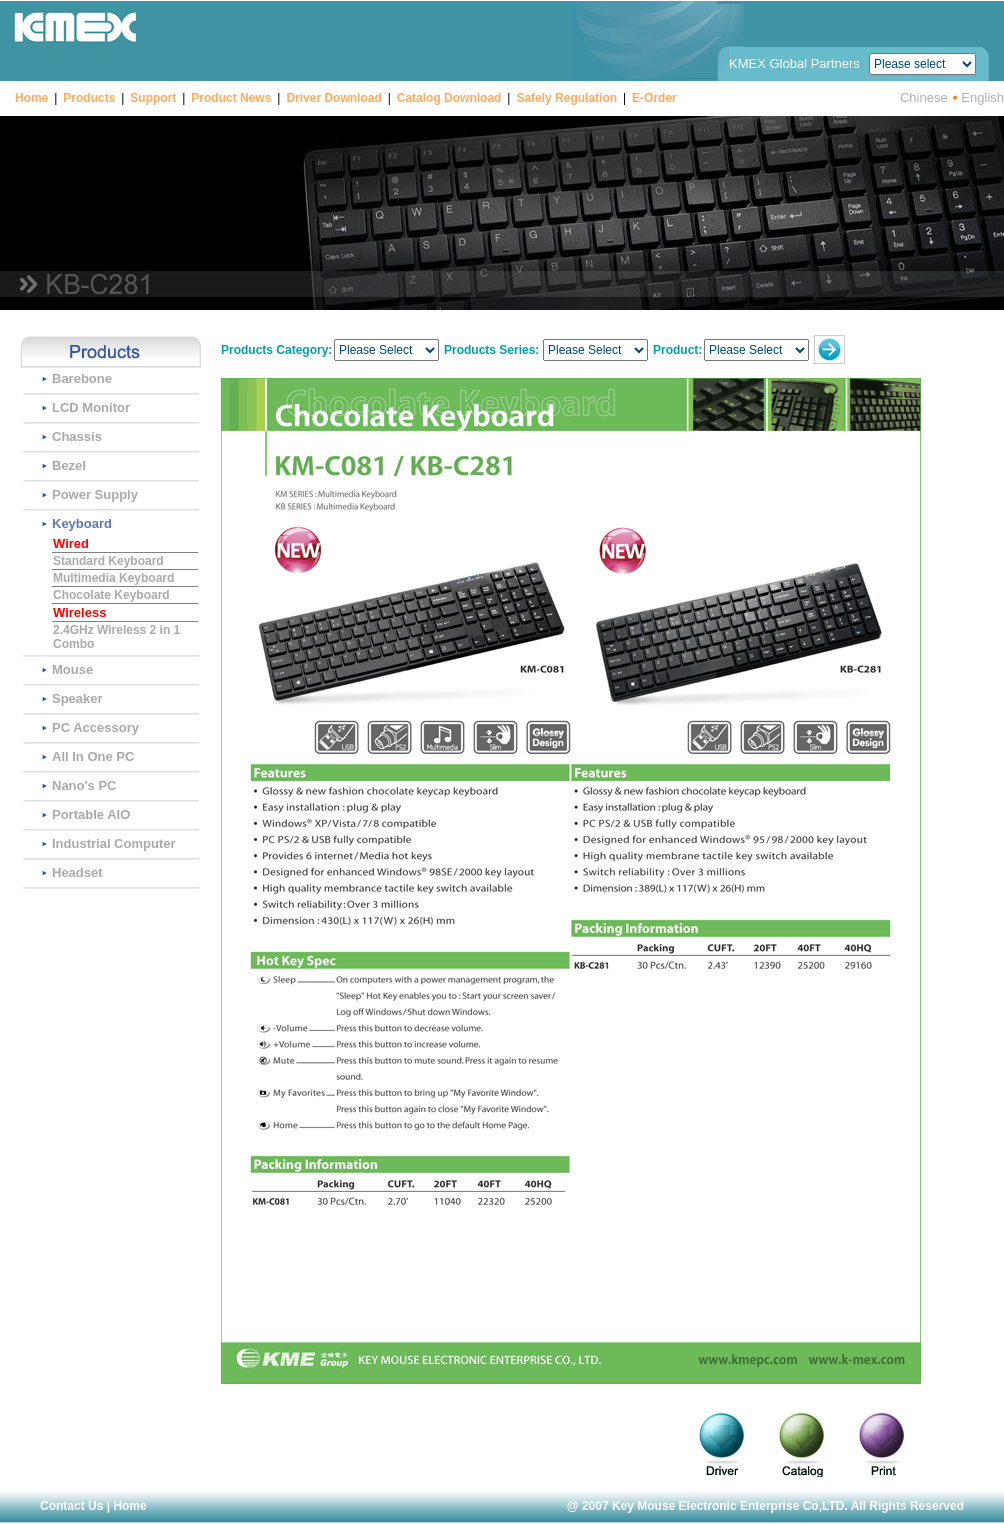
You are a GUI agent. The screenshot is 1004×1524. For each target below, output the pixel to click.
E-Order (654, 98)
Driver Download (333, 98)
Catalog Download (449, 98)
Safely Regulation (566, 98)
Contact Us (71, 1506)
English (982, 96)
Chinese (924, 96)
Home (31, 98)
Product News (231, 98)
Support (153, 98)
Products (89, 98)
